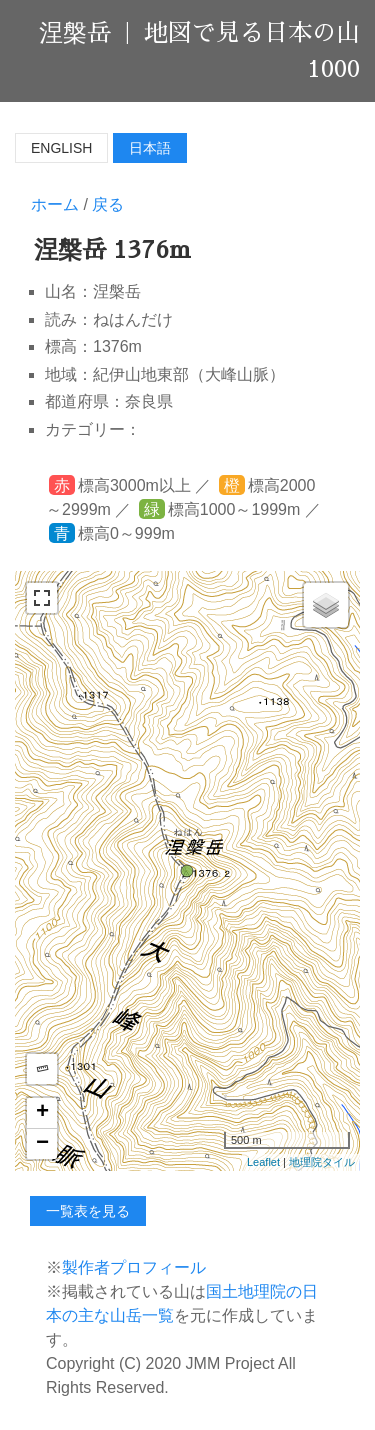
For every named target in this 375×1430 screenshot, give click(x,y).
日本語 (150, 148)
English (61, 148)
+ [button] (42, 1113)
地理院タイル (322, 1162)
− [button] (42, 1144)
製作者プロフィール (134, 1267)
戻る (108, 204)
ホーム (55, 204)
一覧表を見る (88, 1211)
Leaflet (263, 1162)
